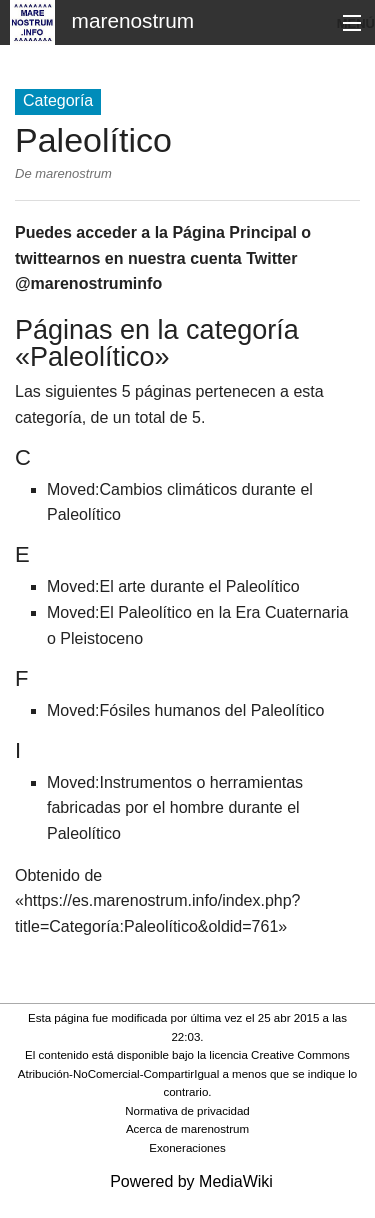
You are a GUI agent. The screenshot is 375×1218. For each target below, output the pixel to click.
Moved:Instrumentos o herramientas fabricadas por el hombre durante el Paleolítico (175, 808)
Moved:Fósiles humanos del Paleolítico (185, 710)
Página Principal (234, 232)
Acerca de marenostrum (187, 1129)
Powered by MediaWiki (191, 1181)
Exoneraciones (187, 1148)
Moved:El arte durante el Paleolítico (173, 586)
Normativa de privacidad (187, 1111)
